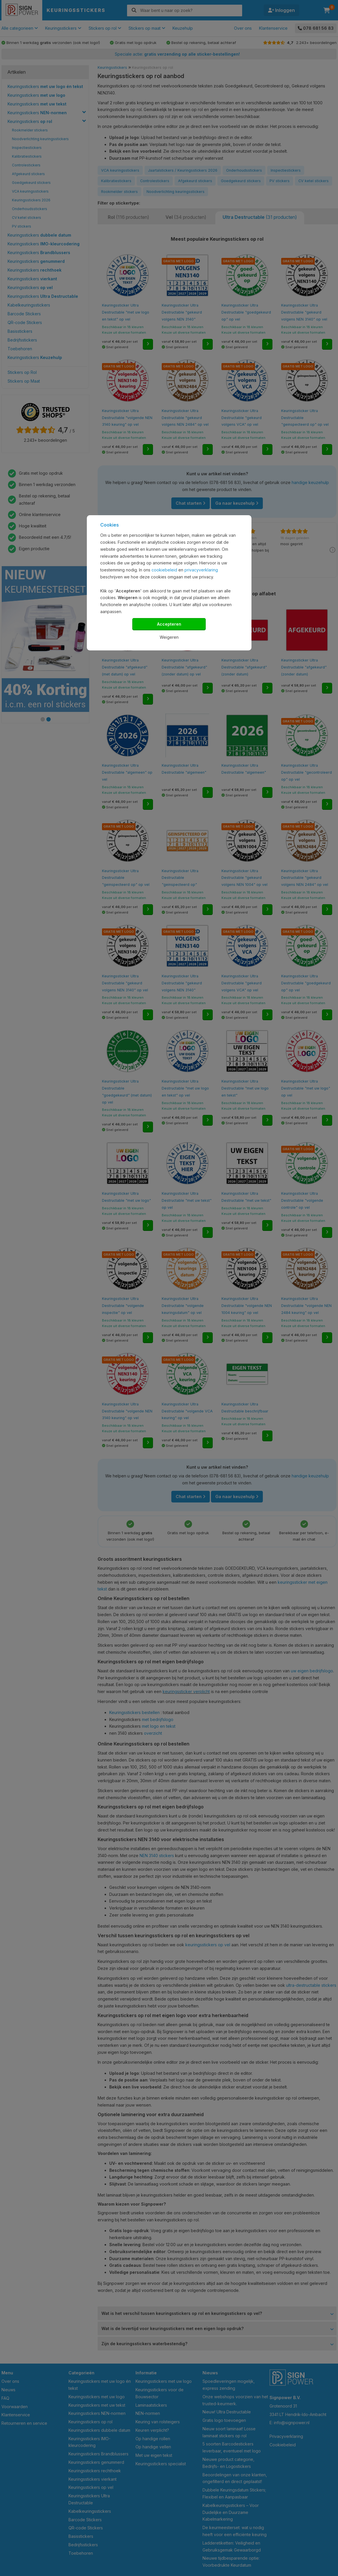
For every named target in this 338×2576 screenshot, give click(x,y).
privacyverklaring (201, 569)
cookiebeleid (164, 569)
